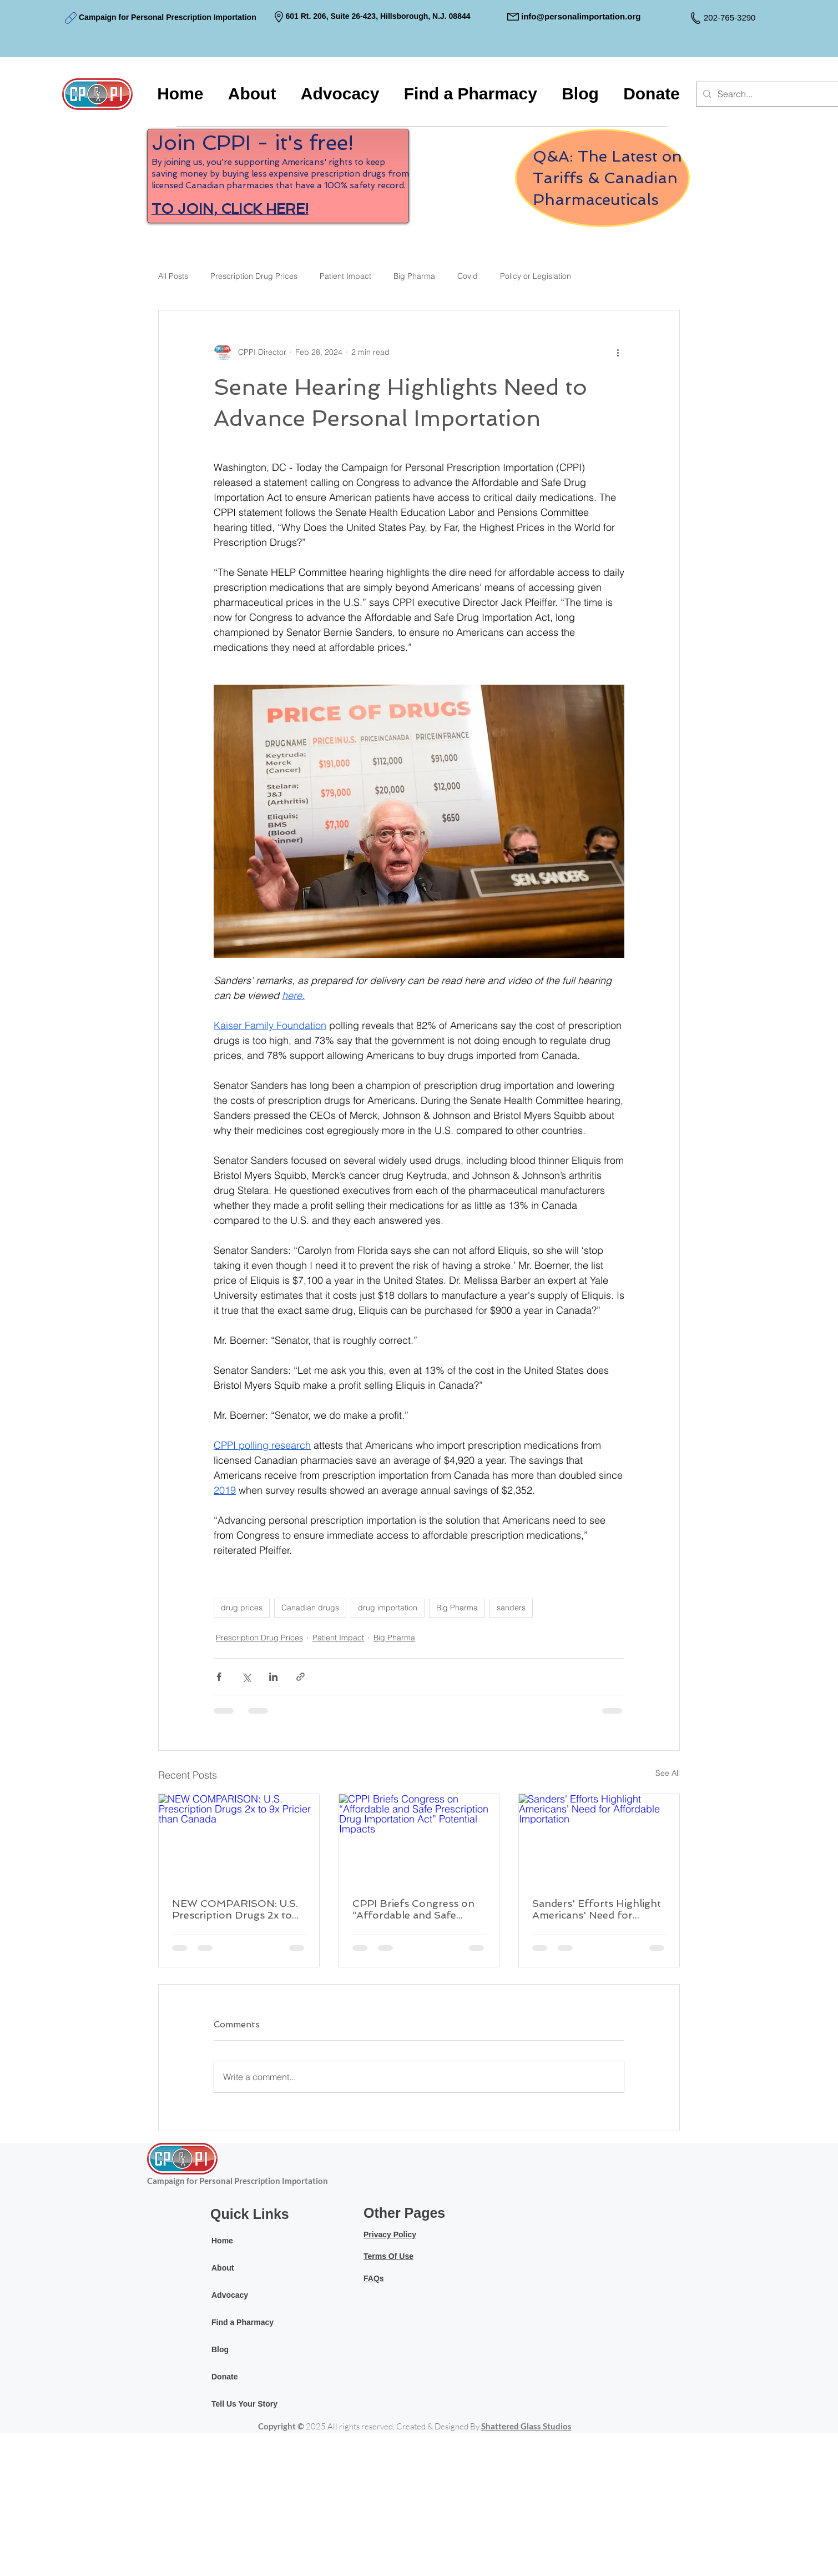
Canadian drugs (310, 1608)
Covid (467, 276)
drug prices (241, 1608)
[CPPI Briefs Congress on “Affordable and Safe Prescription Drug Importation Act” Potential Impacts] (419, 1839)
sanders (511, 1608)
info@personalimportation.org (580, 16)
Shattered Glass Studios (526, 2426)
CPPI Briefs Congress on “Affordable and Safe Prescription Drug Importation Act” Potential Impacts (416, 1909)
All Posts (173, 276)
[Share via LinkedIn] (273, 1676)
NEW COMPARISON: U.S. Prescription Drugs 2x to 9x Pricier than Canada (235, 1909)
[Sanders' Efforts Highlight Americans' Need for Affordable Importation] (599, 1839)
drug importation (387, 1608)
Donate (224, 2376)
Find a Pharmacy (242, 2322)
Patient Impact (345, 276)
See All (667, 1773)
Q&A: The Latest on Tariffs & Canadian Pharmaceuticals (607, 178)
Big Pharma (414, 276)
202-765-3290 (729, 17)
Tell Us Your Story (244, 2403)
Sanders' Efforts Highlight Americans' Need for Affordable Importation (596, 1909)
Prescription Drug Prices (253, 276)
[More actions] (617, 352)
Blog (220, 2349)
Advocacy (229, 2295)
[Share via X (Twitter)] (246, 1676)
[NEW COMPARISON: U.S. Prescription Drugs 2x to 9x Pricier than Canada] (239, 1839)
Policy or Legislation (535, 276)
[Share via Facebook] (219, 1676)
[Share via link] (300, 1676)
